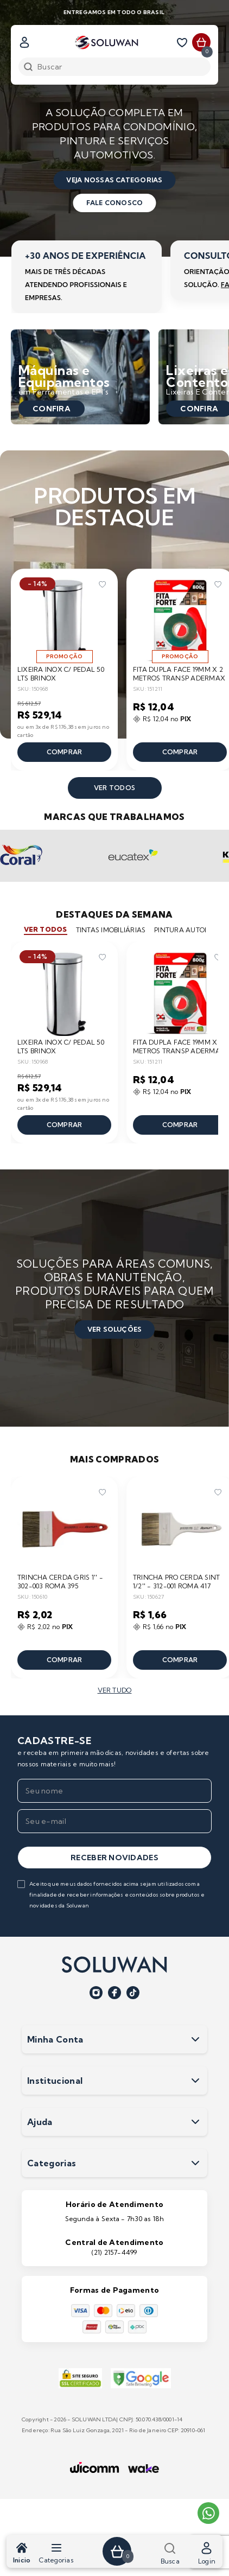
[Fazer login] (24, 42)
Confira (52, 409)
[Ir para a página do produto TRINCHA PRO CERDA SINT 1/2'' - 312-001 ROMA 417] (180, 1528)
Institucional (114, 2080)
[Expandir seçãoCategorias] (195, 2163)
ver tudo (115, 1690)
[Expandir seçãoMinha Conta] (195, 2039)
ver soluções (114, 1329)
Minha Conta (114, 2039)
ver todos (114, 788)
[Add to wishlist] (102, 584)
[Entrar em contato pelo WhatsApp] (208, 2513)
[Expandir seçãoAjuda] (195, 2121)
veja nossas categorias (114, 180)
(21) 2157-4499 (114, 2252)
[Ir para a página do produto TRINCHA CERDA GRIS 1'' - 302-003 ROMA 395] (64, 1528)
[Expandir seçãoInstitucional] (195, 2080)
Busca (170, 2553)
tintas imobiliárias (111, 930)
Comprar (64, 752)
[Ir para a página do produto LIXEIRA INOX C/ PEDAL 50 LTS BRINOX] (64, 620)
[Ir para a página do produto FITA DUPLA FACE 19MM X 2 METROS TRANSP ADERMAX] (180, 620)
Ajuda (114, 2121)
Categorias (56, 2553)
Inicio (21, 2553)
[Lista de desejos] (184, 42)
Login (206, 2553)
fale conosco (114, 203)
